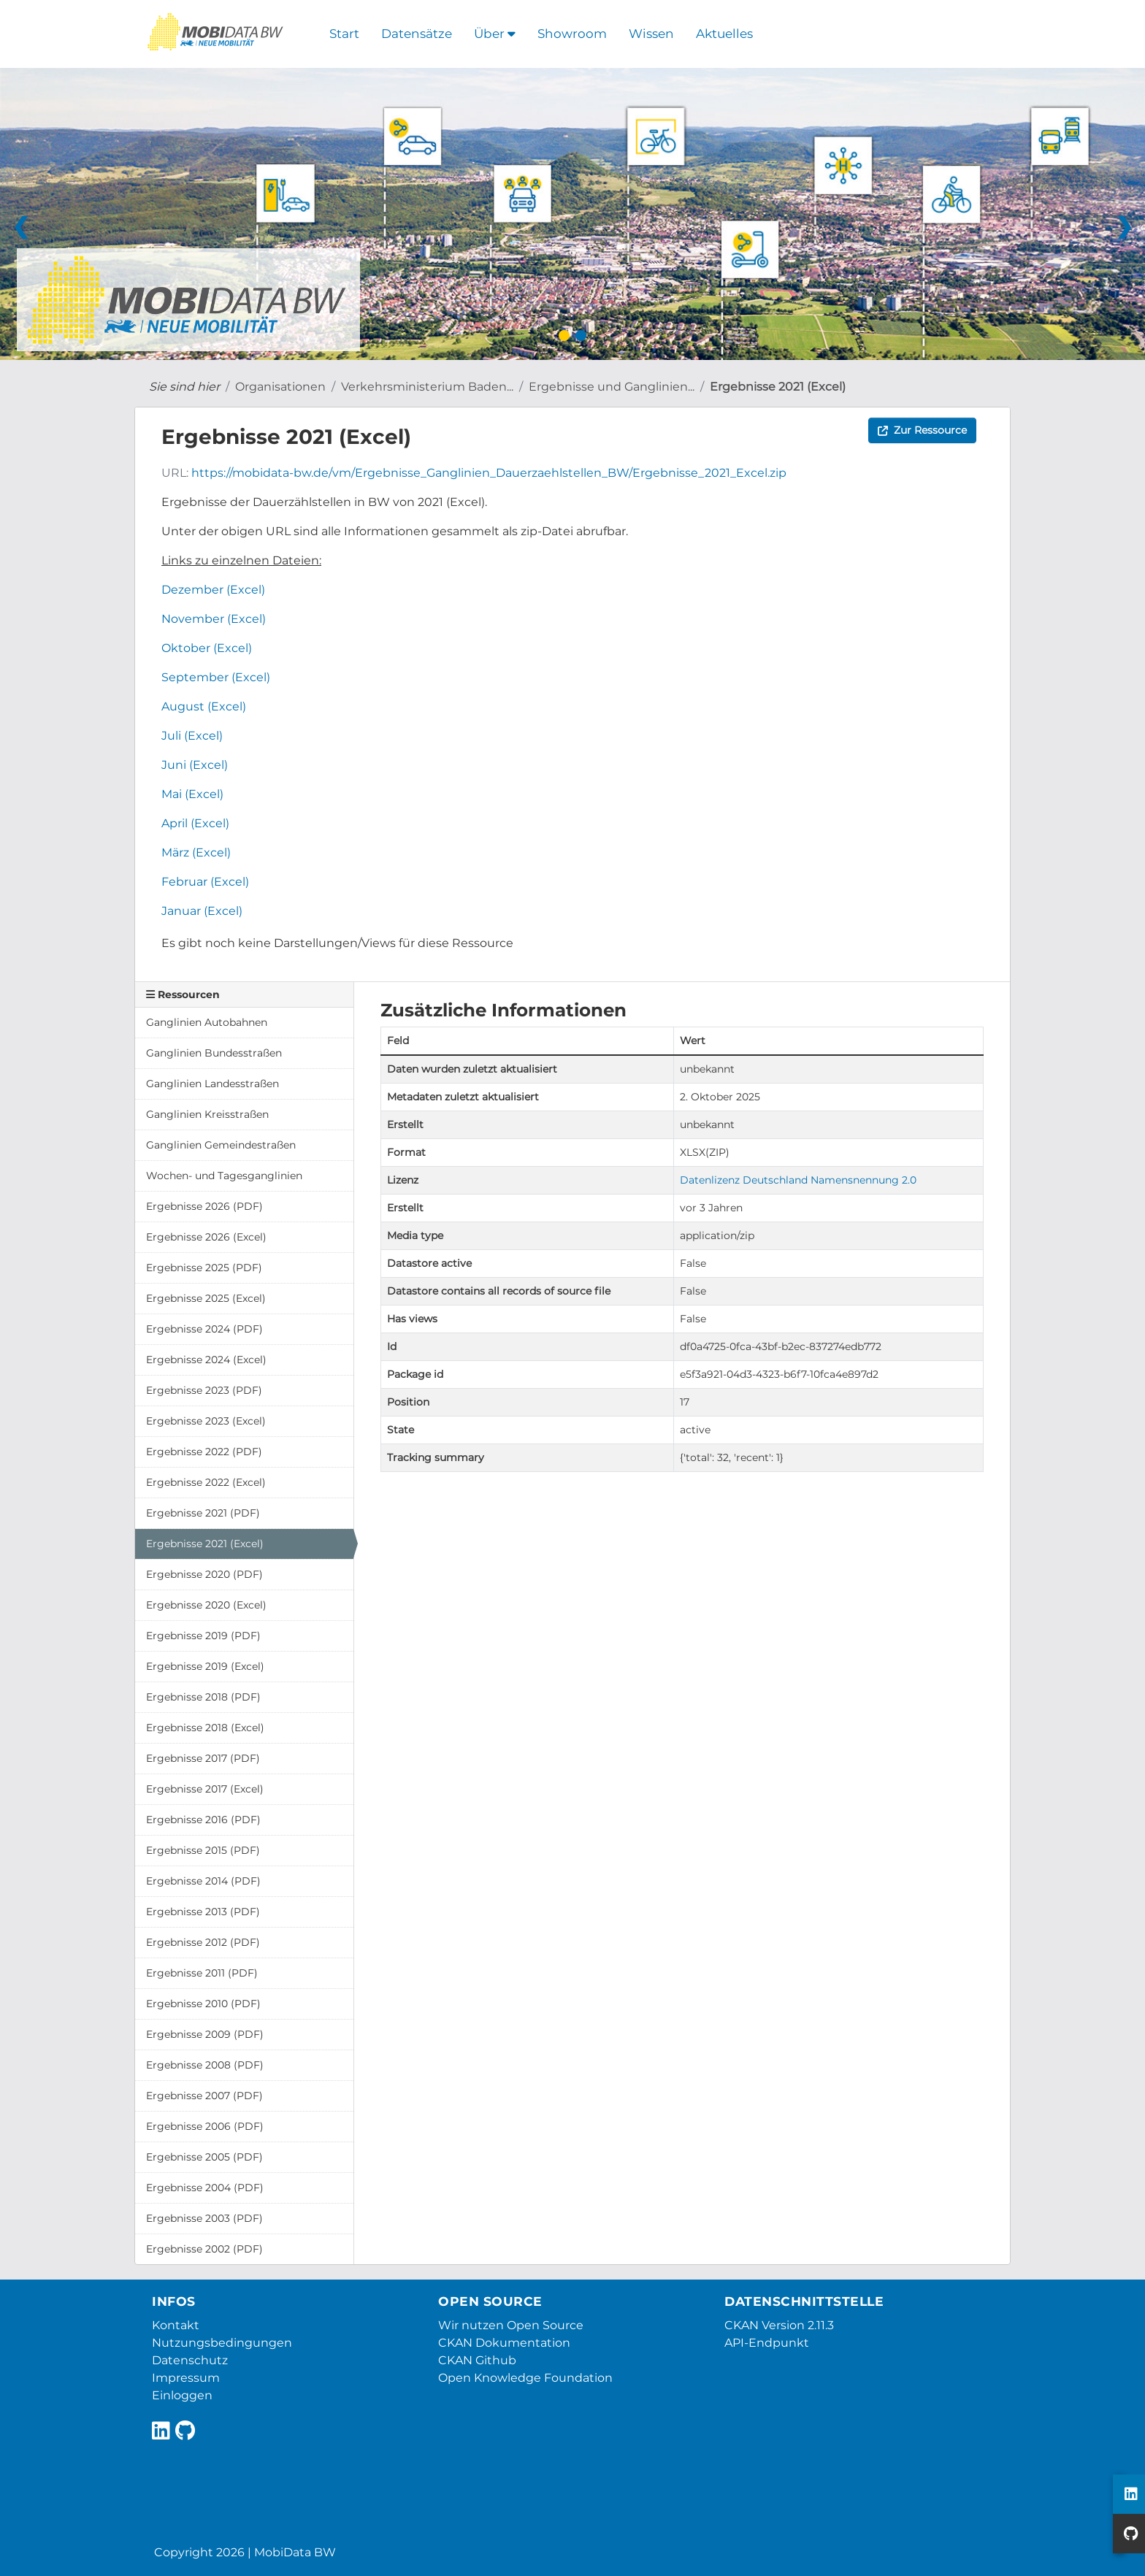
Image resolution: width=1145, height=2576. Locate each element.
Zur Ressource (922, 430)
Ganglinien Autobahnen (206, 1022)
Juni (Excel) (194, 765)
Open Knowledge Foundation (525, 2378)
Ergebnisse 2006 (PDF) (205, 2126)
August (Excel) (203, 706)
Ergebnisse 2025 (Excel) (206, 1298)
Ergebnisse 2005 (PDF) (204, 2156)
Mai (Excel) (192, 794)
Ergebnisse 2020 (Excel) (206, 1604)
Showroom (572, 33)
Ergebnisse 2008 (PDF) (205, 2064)
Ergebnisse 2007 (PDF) (204, 2095)
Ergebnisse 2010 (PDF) (203, 2003)
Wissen (651, 33)
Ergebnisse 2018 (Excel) (205, 1727)
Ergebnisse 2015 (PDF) (203, 1850)
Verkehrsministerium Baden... (427, 387)
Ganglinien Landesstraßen (212, 1083)
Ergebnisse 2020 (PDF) (204, 1574)
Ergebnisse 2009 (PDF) (205, 2034)
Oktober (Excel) (206, 648)
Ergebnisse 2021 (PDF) (203, 1512)
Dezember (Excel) (213, 590)
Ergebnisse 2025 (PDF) (204, 1267)
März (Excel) (196, 852)
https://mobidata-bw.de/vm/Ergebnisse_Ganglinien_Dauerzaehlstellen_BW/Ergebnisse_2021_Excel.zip (488, 473)
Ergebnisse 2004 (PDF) (205, 2187)
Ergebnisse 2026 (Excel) (206, 1236)
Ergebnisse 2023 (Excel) (206, 1420)
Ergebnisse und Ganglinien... (611, 387)
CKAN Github (477, 2360)
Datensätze (416, 33)
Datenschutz (190, 2360)
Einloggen (182, 2395)
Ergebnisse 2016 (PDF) (203, 1819)
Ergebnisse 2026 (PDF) (204, 1206)
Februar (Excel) (205, 882)
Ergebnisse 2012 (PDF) (203, 1942)
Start (344, 33)
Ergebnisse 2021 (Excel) (778, 387)
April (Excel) (195, 823)
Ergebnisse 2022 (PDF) (204, 1451)
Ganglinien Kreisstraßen (207, 1114)
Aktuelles (724, 33)
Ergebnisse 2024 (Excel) (206, 1359)
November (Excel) (213, 619)
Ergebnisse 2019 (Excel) (205, 1666)
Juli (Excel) (192, 736)
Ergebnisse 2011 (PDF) (202, 1972)
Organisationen (280, 387)
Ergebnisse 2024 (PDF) (204, 1328)
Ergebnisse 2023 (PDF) (204, 1390)
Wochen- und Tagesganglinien (224, 1175)
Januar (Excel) (201, 911)
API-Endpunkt (766, 2343)
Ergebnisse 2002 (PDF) (204, 2248)
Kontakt (175, 2325)
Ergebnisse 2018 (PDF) (203, 1696)
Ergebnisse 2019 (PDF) (203, 1635)
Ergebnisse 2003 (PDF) (204, 2218)
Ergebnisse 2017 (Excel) (205, 1788)
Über (495, 33)
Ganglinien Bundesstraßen (214, 1052)
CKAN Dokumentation (504, 2343)
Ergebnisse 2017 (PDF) (203, 1758)
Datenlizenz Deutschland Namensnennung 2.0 (798, 1180)
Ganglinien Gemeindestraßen (221, 1144)
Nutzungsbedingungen (222, 2343)
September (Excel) (215, 677)
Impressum (186, 2378)
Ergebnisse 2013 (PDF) (203, 1911)
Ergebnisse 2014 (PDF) (203, 1880)
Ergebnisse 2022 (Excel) (206, 1482)
